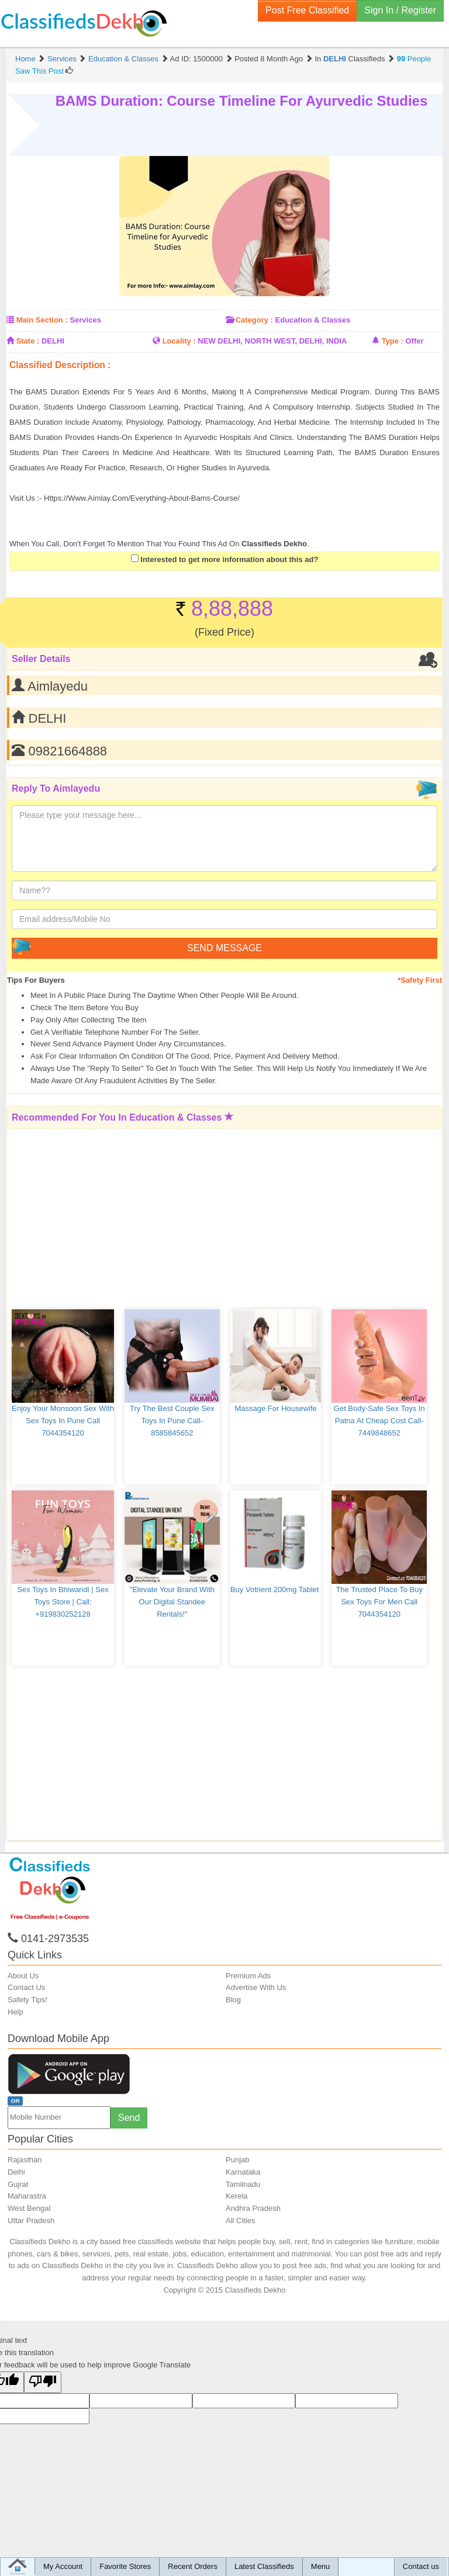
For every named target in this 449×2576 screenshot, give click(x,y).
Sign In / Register (400, 10)
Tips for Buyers (36, 980)
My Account (62, 2566)
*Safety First (420, 980)
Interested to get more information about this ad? (225, 559)
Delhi (16, 2172)
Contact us (421, 2566)
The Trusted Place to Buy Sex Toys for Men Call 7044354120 (380, 1601)
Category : (254, 320)
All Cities (240, 2220)
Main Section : (42, 320)
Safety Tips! (27, 1999)
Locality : (179, 341)
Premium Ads (248, 1975)
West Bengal (29, 2208)
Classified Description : (59, 365)
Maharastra (27, 2196)
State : (28, 341)
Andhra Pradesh (253, 2208)
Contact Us (26, 1987)
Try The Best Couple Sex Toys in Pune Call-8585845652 (173, 1420)
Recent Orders (192, 2566)
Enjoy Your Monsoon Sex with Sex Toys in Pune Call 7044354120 (64, 1420)
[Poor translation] (42, 2382)
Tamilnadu (243, 2184)
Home (25, 58)
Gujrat (18, 2184)
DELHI (334, 58)
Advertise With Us (256, 1987)
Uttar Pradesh (31, 2220)
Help (15, 2012)
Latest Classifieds (264, 2566)
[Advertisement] (247, 376)
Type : (392, 341)
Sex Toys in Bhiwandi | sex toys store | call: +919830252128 (63, 1601)
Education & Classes (123, 58)
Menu (320, 2566)
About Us (23, 1975)
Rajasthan (25, 2159)
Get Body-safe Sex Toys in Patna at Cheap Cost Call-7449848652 (380, 1420)
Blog (233, 1999)
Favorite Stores (125, 2566)
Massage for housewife (275, 1408)
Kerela (237, 2196)
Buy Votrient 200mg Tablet (275, 1589)
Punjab (237, 2159)
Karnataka (243, 2172)
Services (62, 58)
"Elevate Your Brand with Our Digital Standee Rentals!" (173, 1601)
